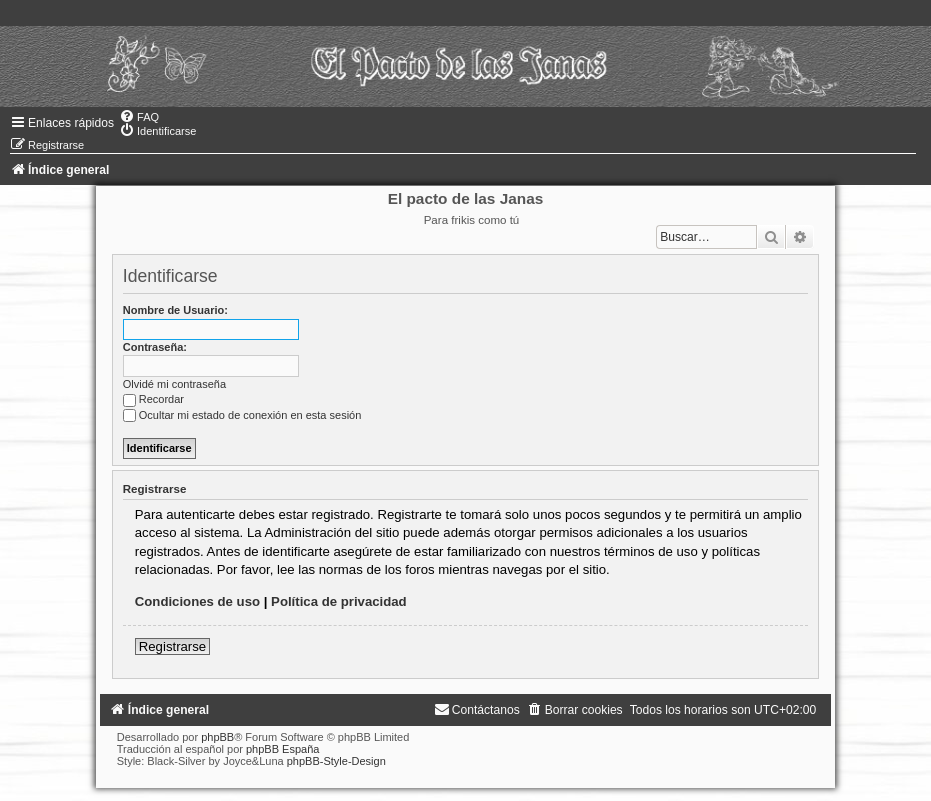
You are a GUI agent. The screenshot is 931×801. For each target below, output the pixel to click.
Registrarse (172, 646)
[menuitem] (139, 117)
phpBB (217, 737)
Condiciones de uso (197, 601)
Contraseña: (155, 347)
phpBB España (282, 749)
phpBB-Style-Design (336, 761)
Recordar (153, 399)
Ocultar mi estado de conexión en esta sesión (242, 415)
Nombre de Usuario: (175, 310)
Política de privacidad (339, 601)
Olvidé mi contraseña (174, 384)
